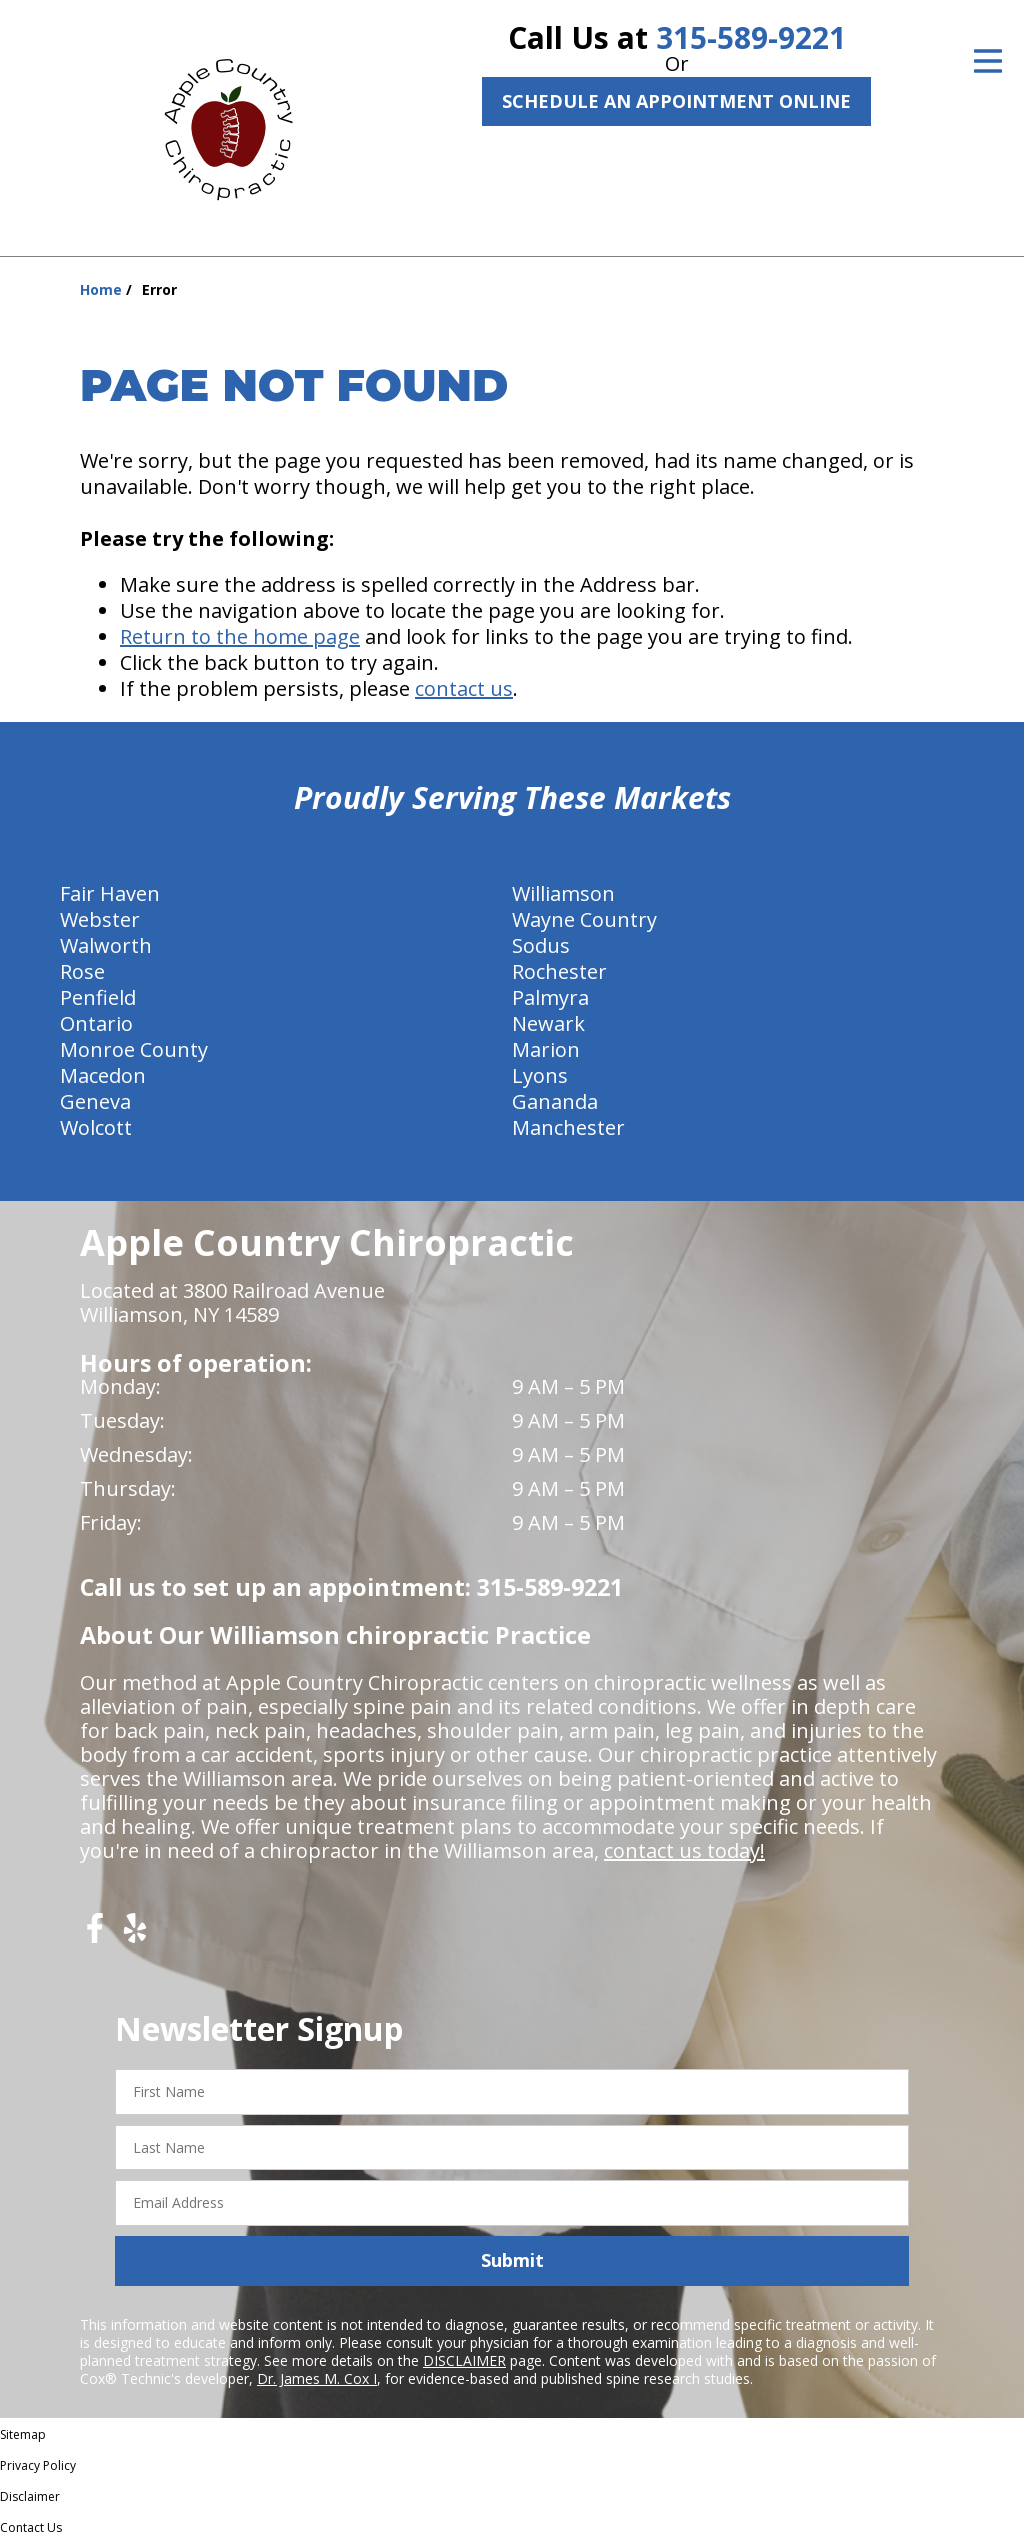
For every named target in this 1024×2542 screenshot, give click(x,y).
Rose (82, 971)
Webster (100, 919)
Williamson (563, 893)
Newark (548, 1023)
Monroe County (134, 1049)
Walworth (106, 945)
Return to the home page (240, 636)
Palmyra (550, 997)
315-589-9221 (751, 37)
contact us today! (684, 1850)
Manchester (568, 1127)
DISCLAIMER (464, 2360)
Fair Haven (110, 893)
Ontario (96, 1023)
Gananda (555, 1101)
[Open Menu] (988, 61)
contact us (464, 688)
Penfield (98, 997)
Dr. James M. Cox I (317, 2378)
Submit (512, 2260)
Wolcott (96, 1127)
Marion (546, 1049)
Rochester (559, 971)
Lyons (540, 1075)
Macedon (103, 1075)
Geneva (95, 1101)
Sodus (541, 945)
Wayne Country (584, 919)
